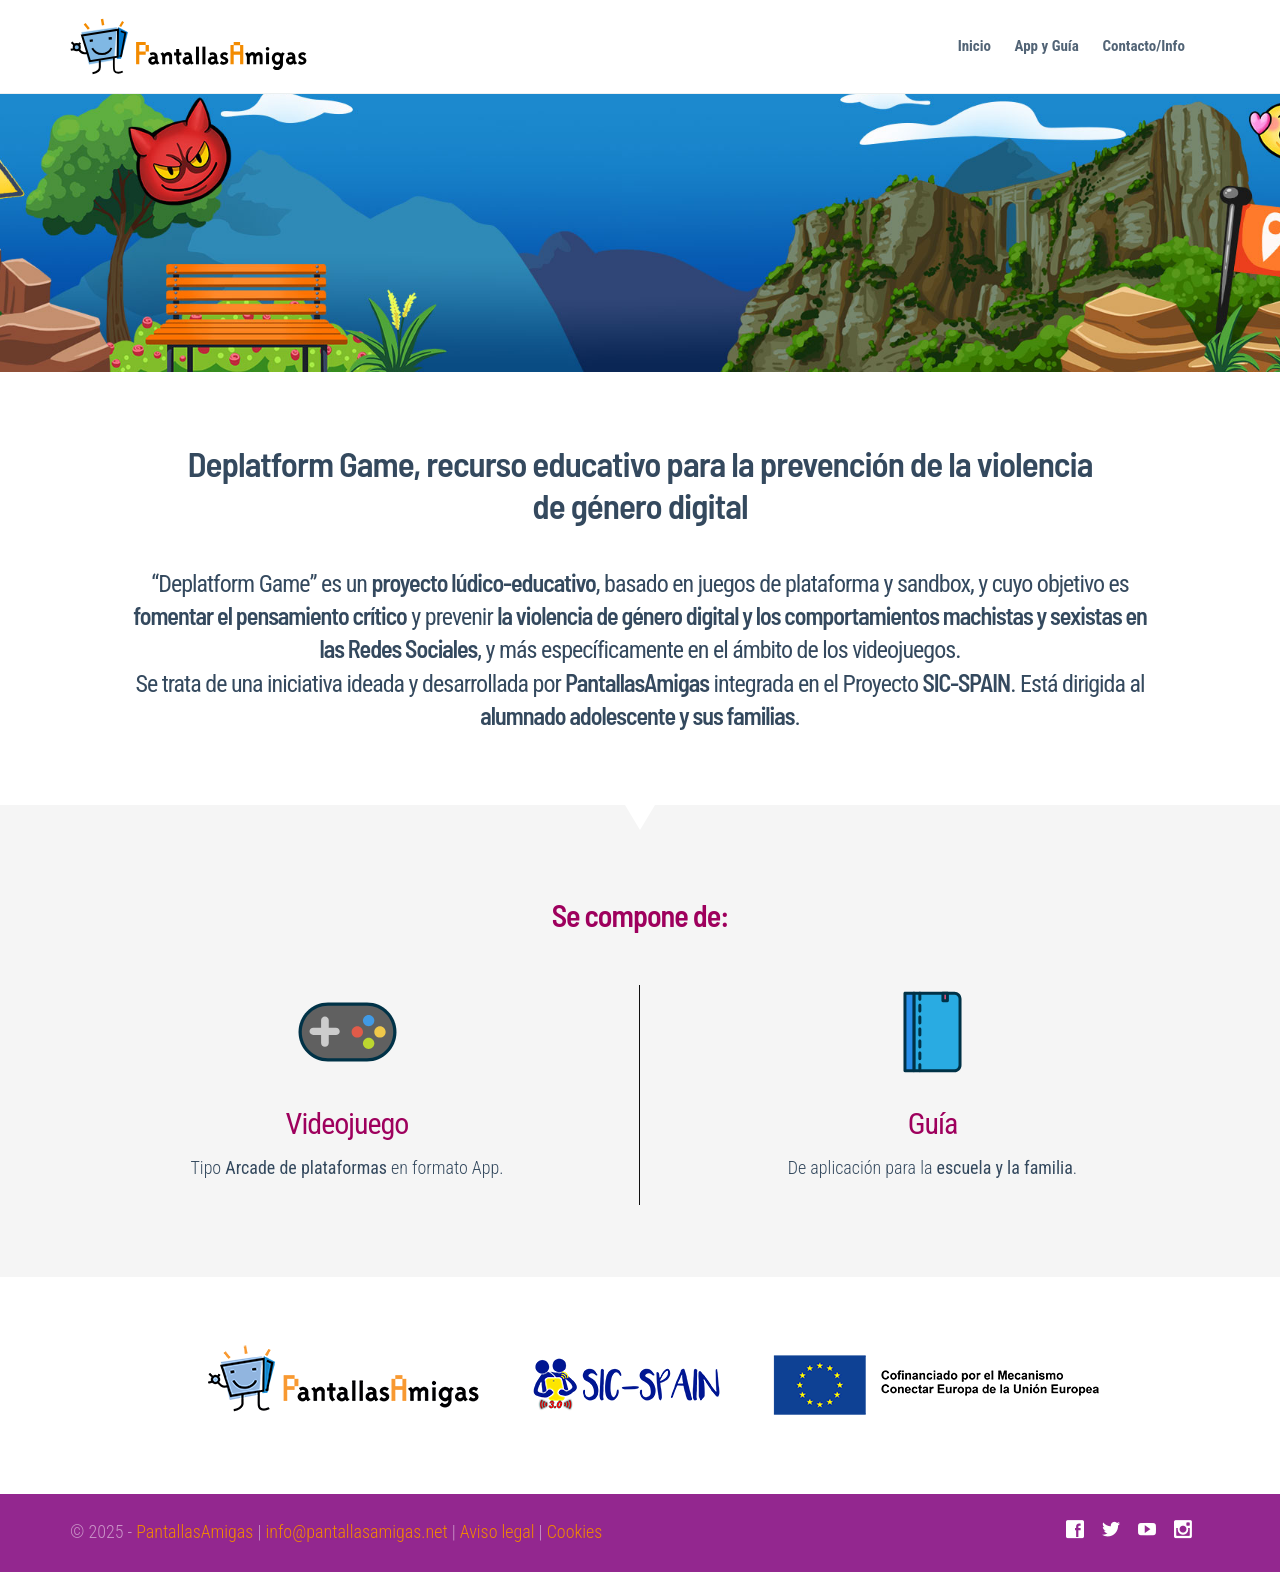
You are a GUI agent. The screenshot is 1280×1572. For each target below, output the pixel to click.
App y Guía (1047, 46)
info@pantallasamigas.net (356, 1531)
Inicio (974, 46)
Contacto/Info (1143, 46)
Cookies (575, 1531)
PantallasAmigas (194, 1531)
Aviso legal (497, 1531)
